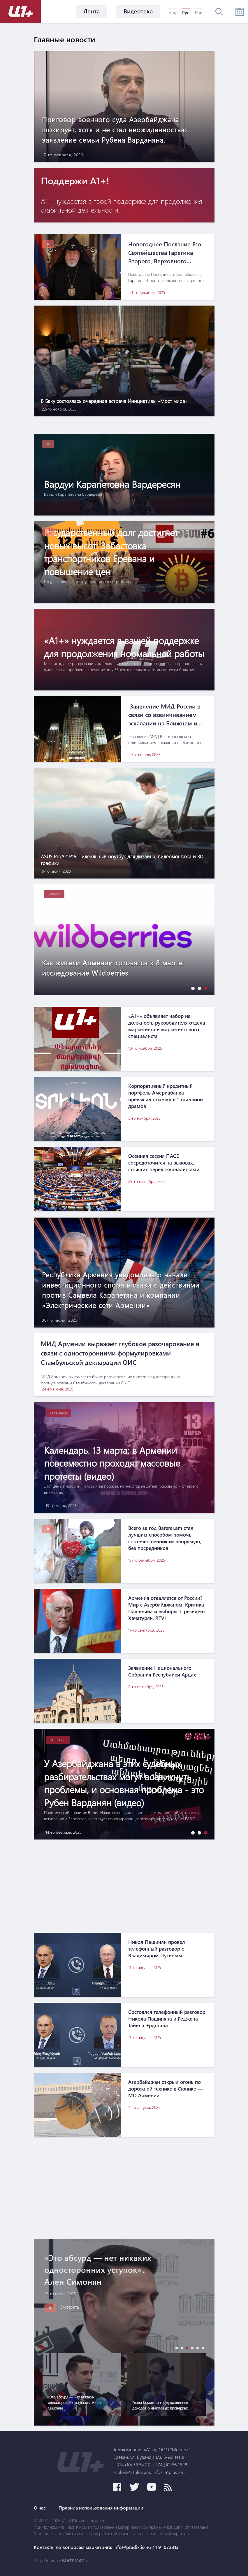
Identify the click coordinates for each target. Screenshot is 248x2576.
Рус (185, 12)
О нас (40, 2507)
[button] (191, 988)
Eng (199, 12)
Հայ (172, 12)
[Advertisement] (124, 1886)
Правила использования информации (101, 2507)
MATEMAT (73, 2560)
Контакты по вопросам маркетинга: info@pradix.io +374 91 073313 (106, 2547)
